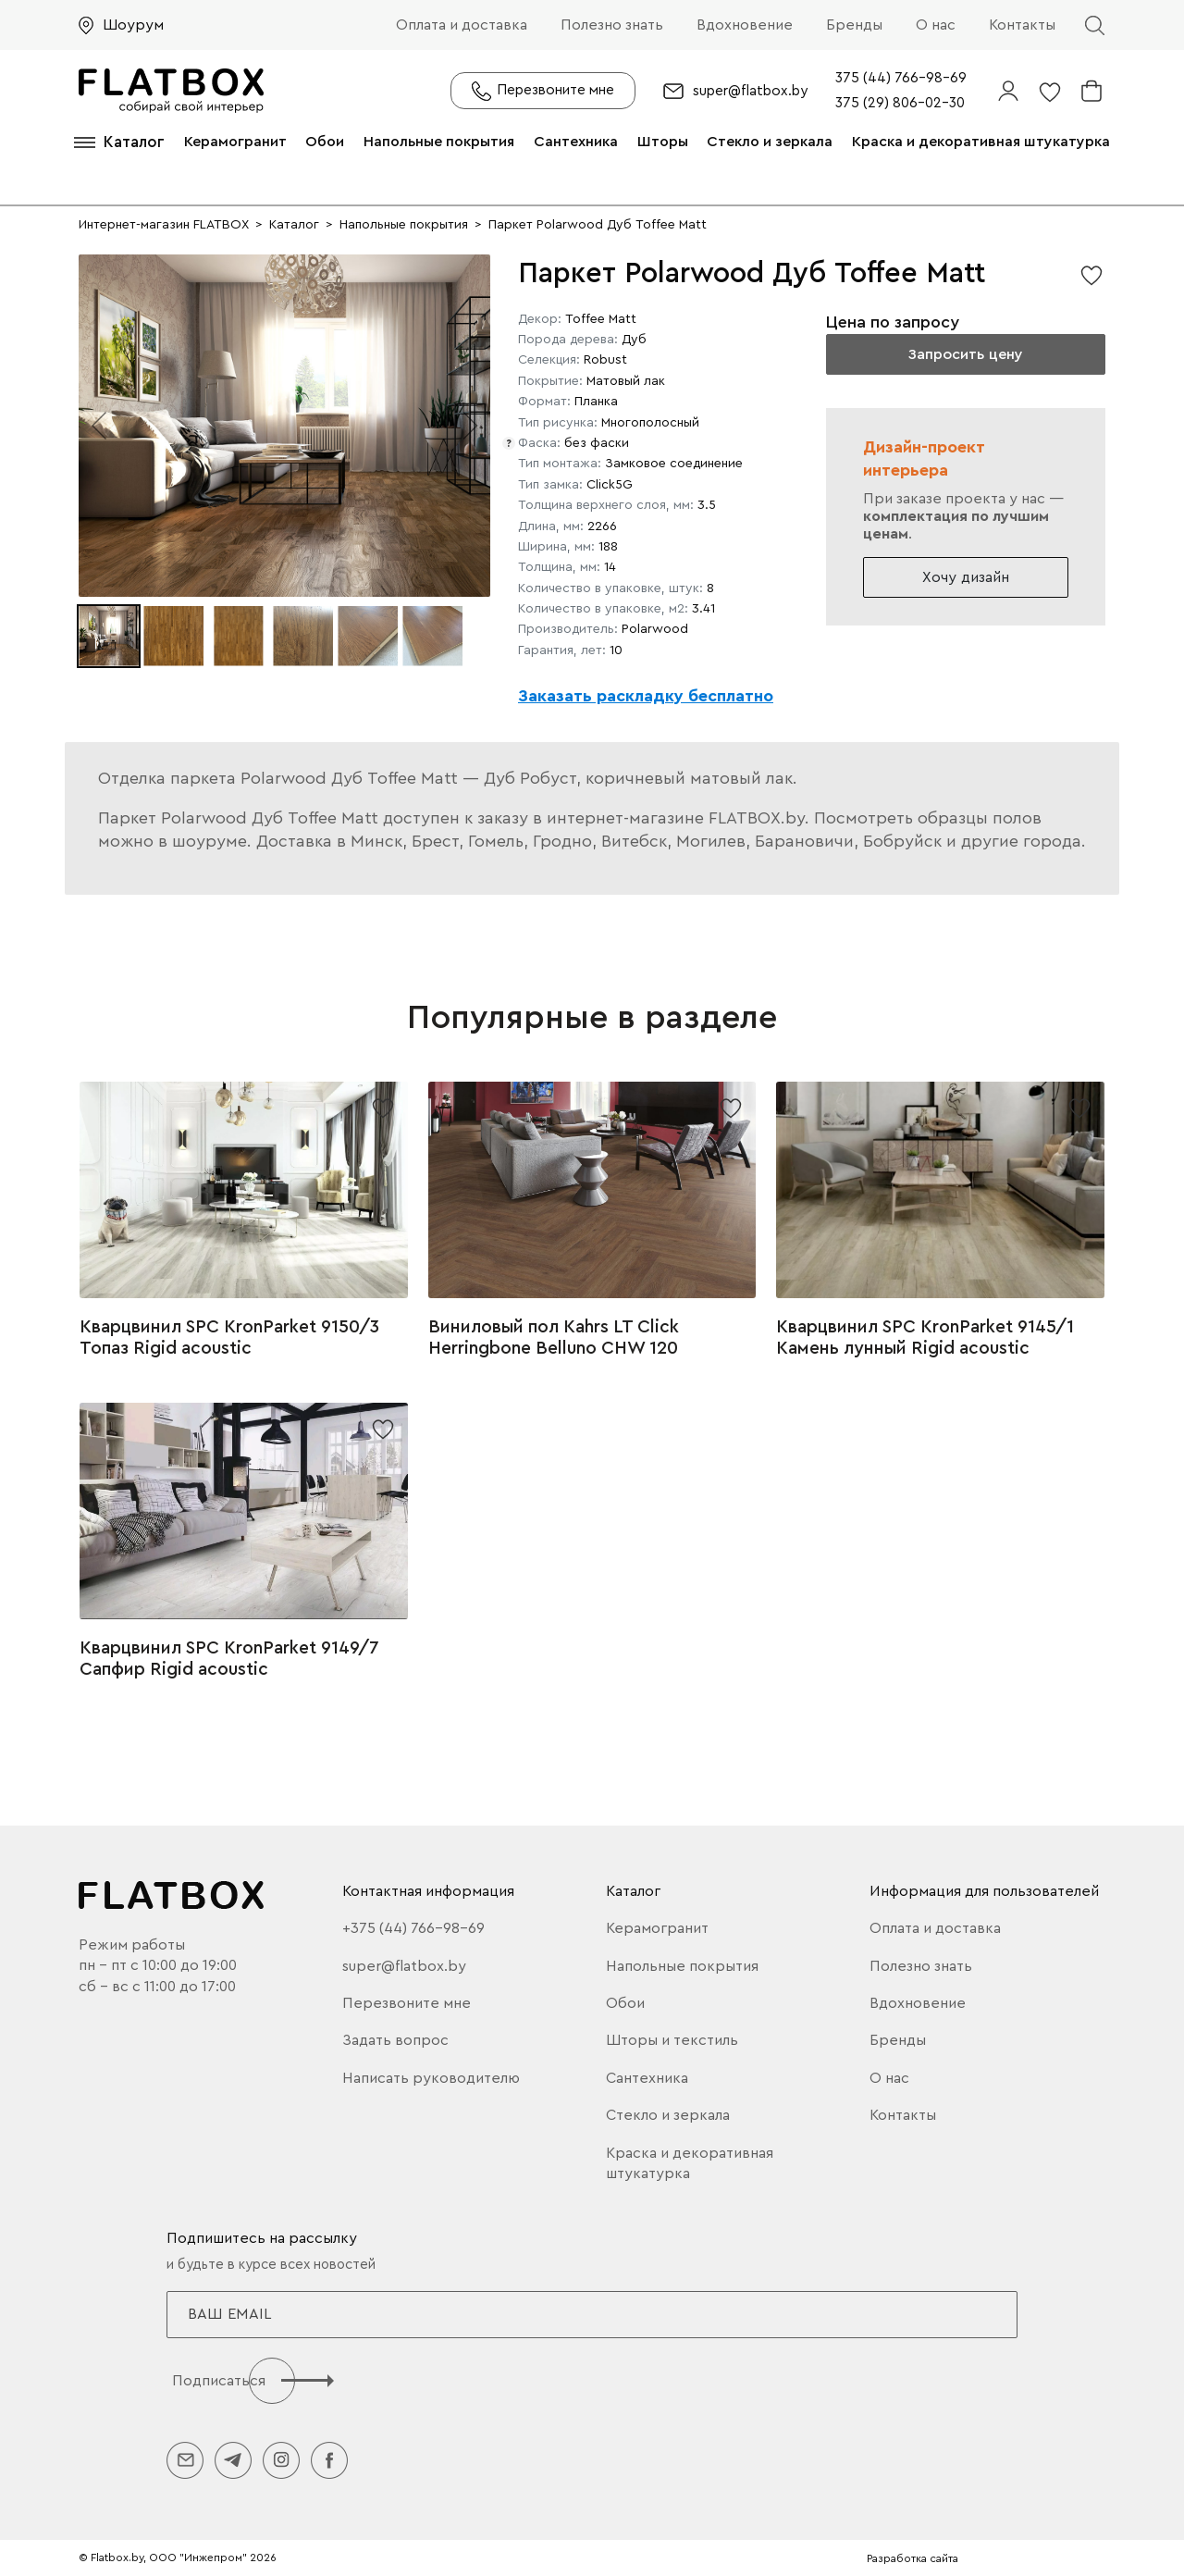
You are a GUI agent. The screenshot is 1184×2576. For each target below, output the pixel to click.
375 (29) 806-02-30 (900, 103)
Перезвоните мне (406, 2003)
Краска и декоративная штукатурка (981, 141)
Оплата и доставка (461, 25)
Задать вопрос (395, 2040)
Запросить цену (965, 354)
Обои (324, 141)
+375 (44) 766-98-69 (413, 1928)
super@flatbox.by (750, 91)
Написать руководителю (431, 2078)
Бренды (854, 25)
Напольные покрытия (439, 141)
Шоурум (133, 25)
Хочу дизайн (965, 577)
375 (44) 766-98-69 (901, 78)
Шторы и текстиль (672, 2040)
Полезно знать (612, 25)
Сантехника (576, 141)
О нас (936, 25)
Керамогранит (235, 141)
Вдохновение (745, 25)
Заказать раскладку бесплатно (645, 695)
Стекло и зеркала (769, 141)
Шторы (662, 141)
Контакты (1022, 25)
